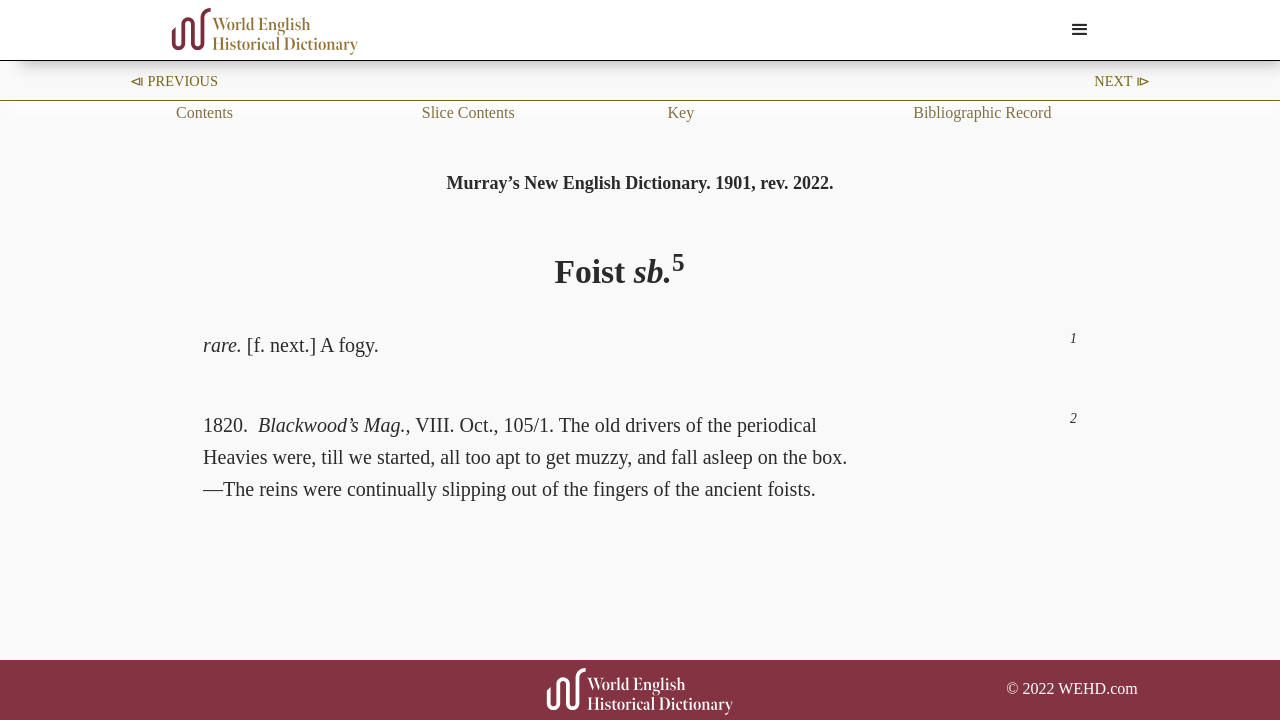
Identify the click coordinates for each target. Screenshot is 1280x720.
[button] (1080, 30)
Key (681, 112)
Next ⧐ (1122, 81)
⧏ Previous (174, 81)
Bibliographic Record (982, 112)
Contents (204, 112)
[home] (265, 31)
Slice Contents (468, 112)
